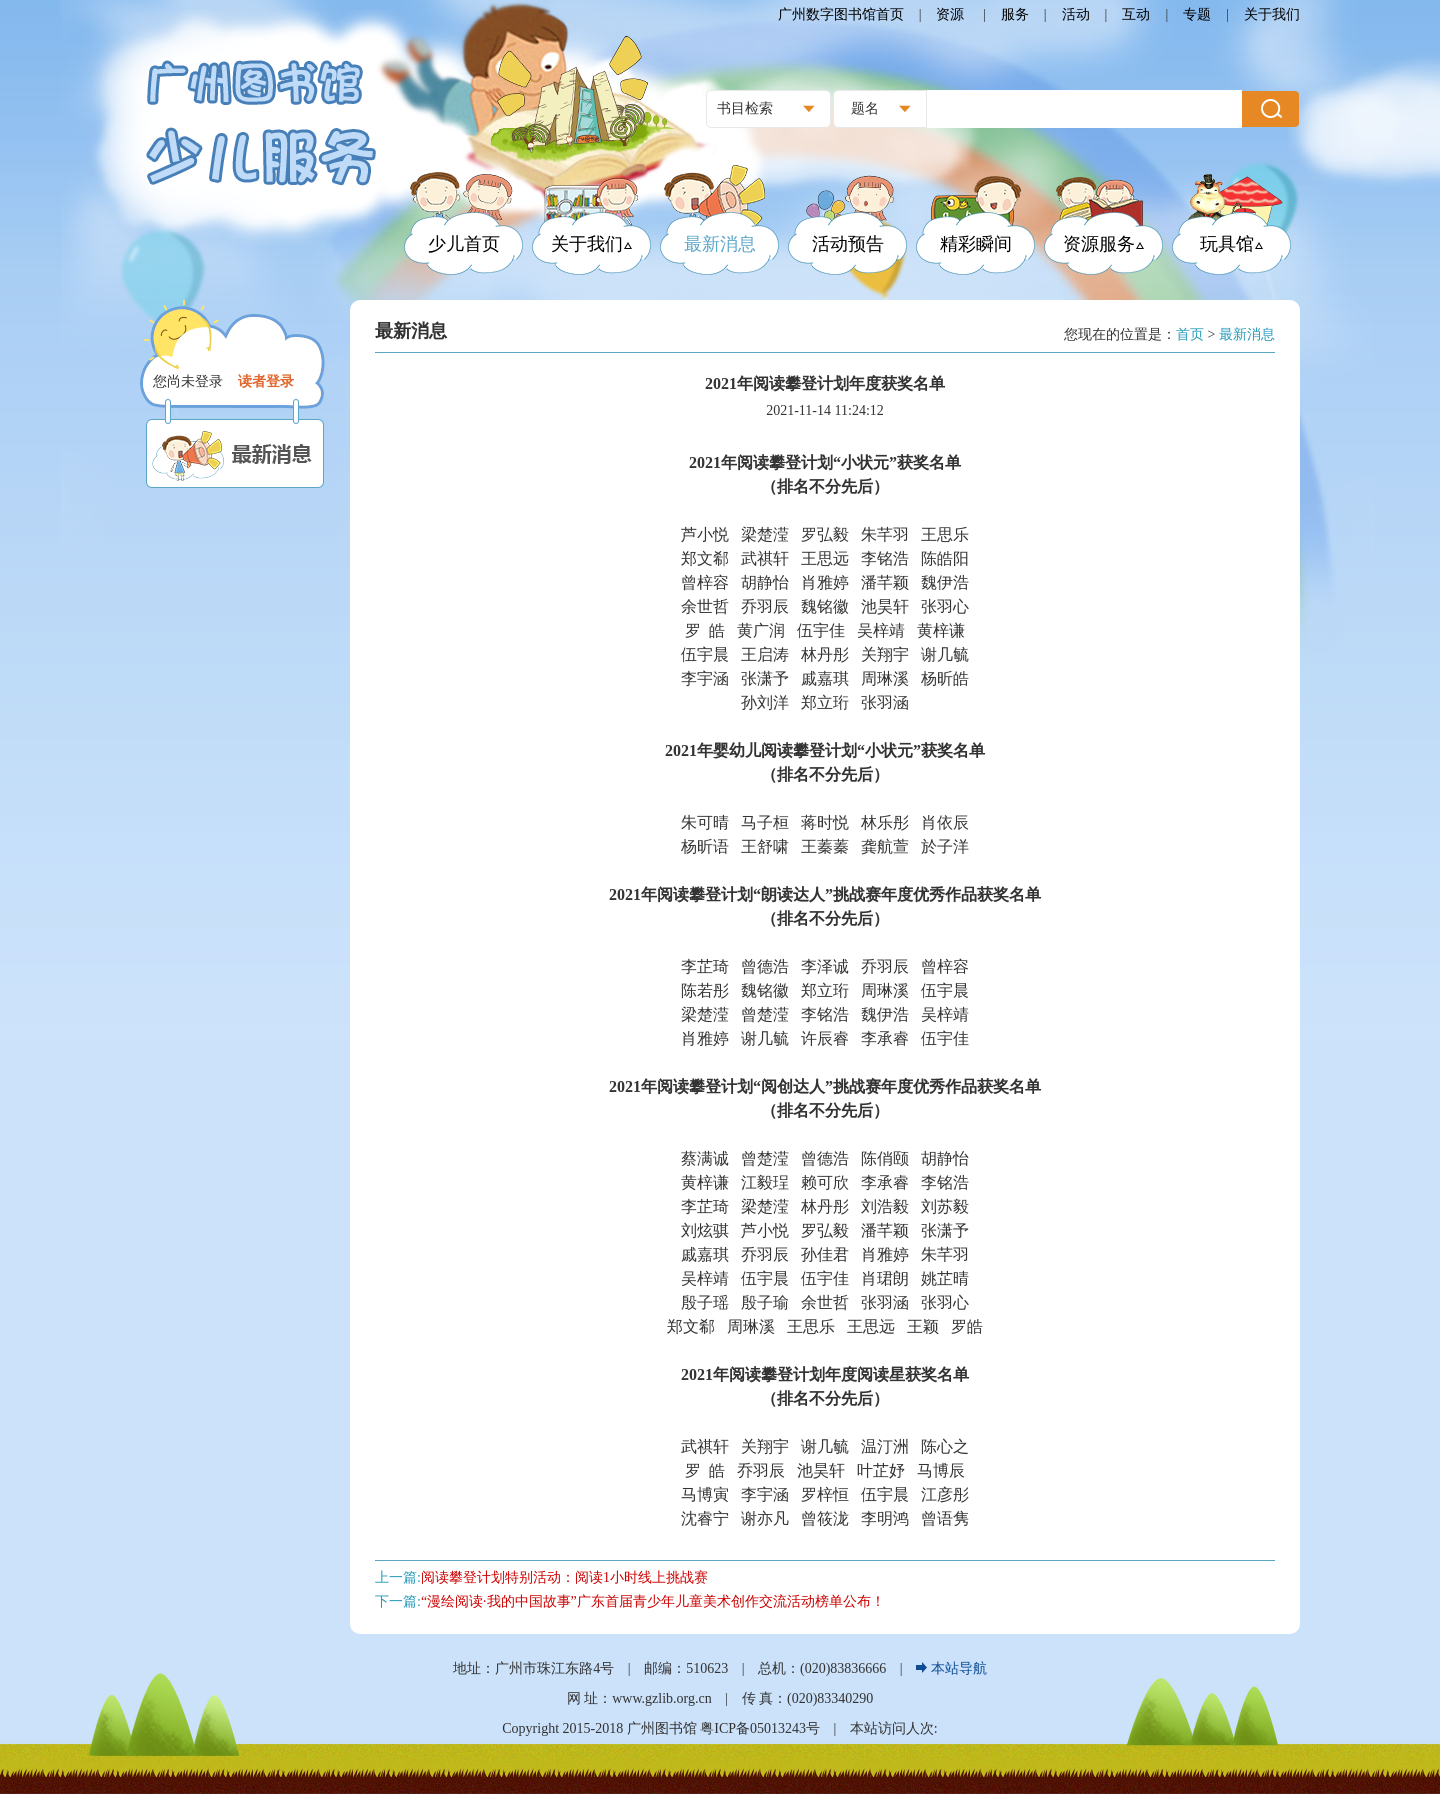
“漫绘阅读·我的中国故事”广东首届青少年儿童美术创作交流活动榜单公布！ (653, 1601)
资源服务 (1103, 244)
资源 (952, 14)
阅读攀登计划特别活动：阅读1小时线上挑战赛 (564, 1577)
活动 (1076, 14)
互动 (1136, 14)
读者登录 (266, 381)
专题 (1197, 14)
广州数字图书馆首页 (841, 14)
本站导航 (951, 1668)
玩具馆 (1231, 244)
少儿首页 (464, 244)
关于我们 (1272, 14)
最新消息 (720, 244)
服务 (1015, 14)
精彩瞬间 (976, 244)
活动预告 (848, 244)
